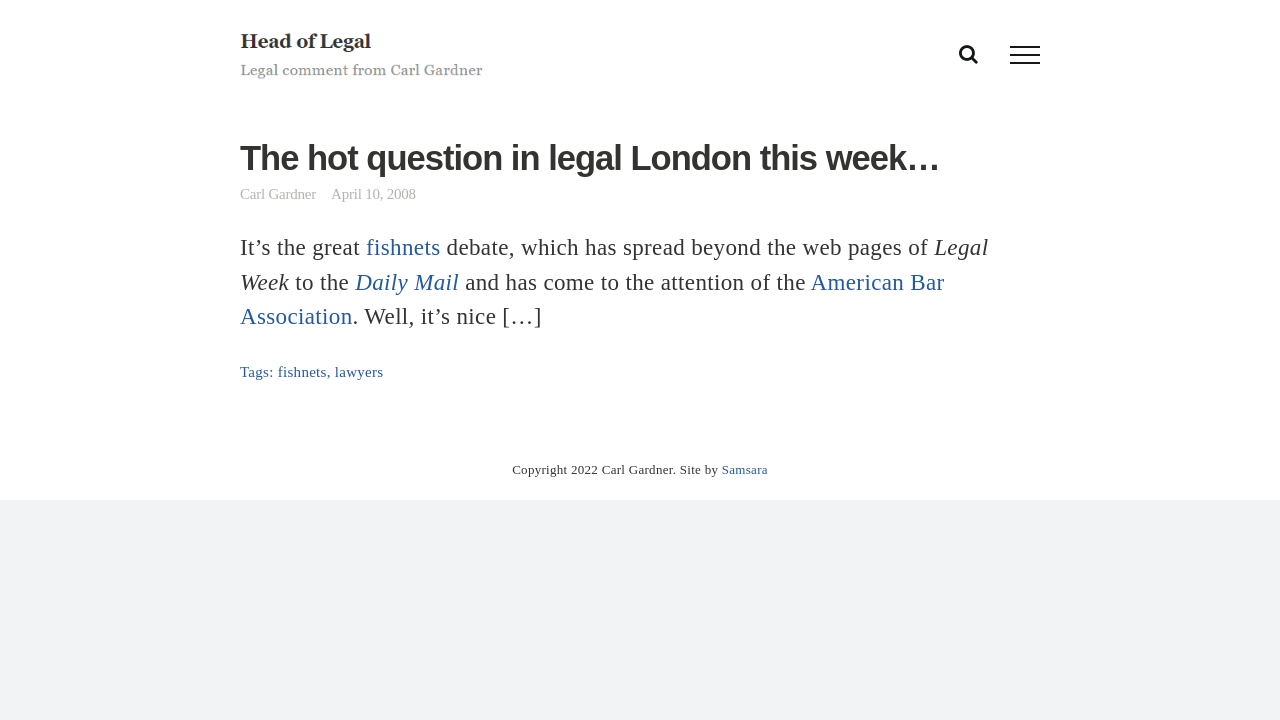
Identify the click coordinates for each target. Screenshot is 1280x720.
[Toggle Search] (968, 54)
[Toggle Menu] (1025, 55)
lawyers (359, 372)
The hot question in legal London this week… (590, 158)
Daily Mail (407, 282)
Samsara (745, 469)
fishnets (403, 247)
